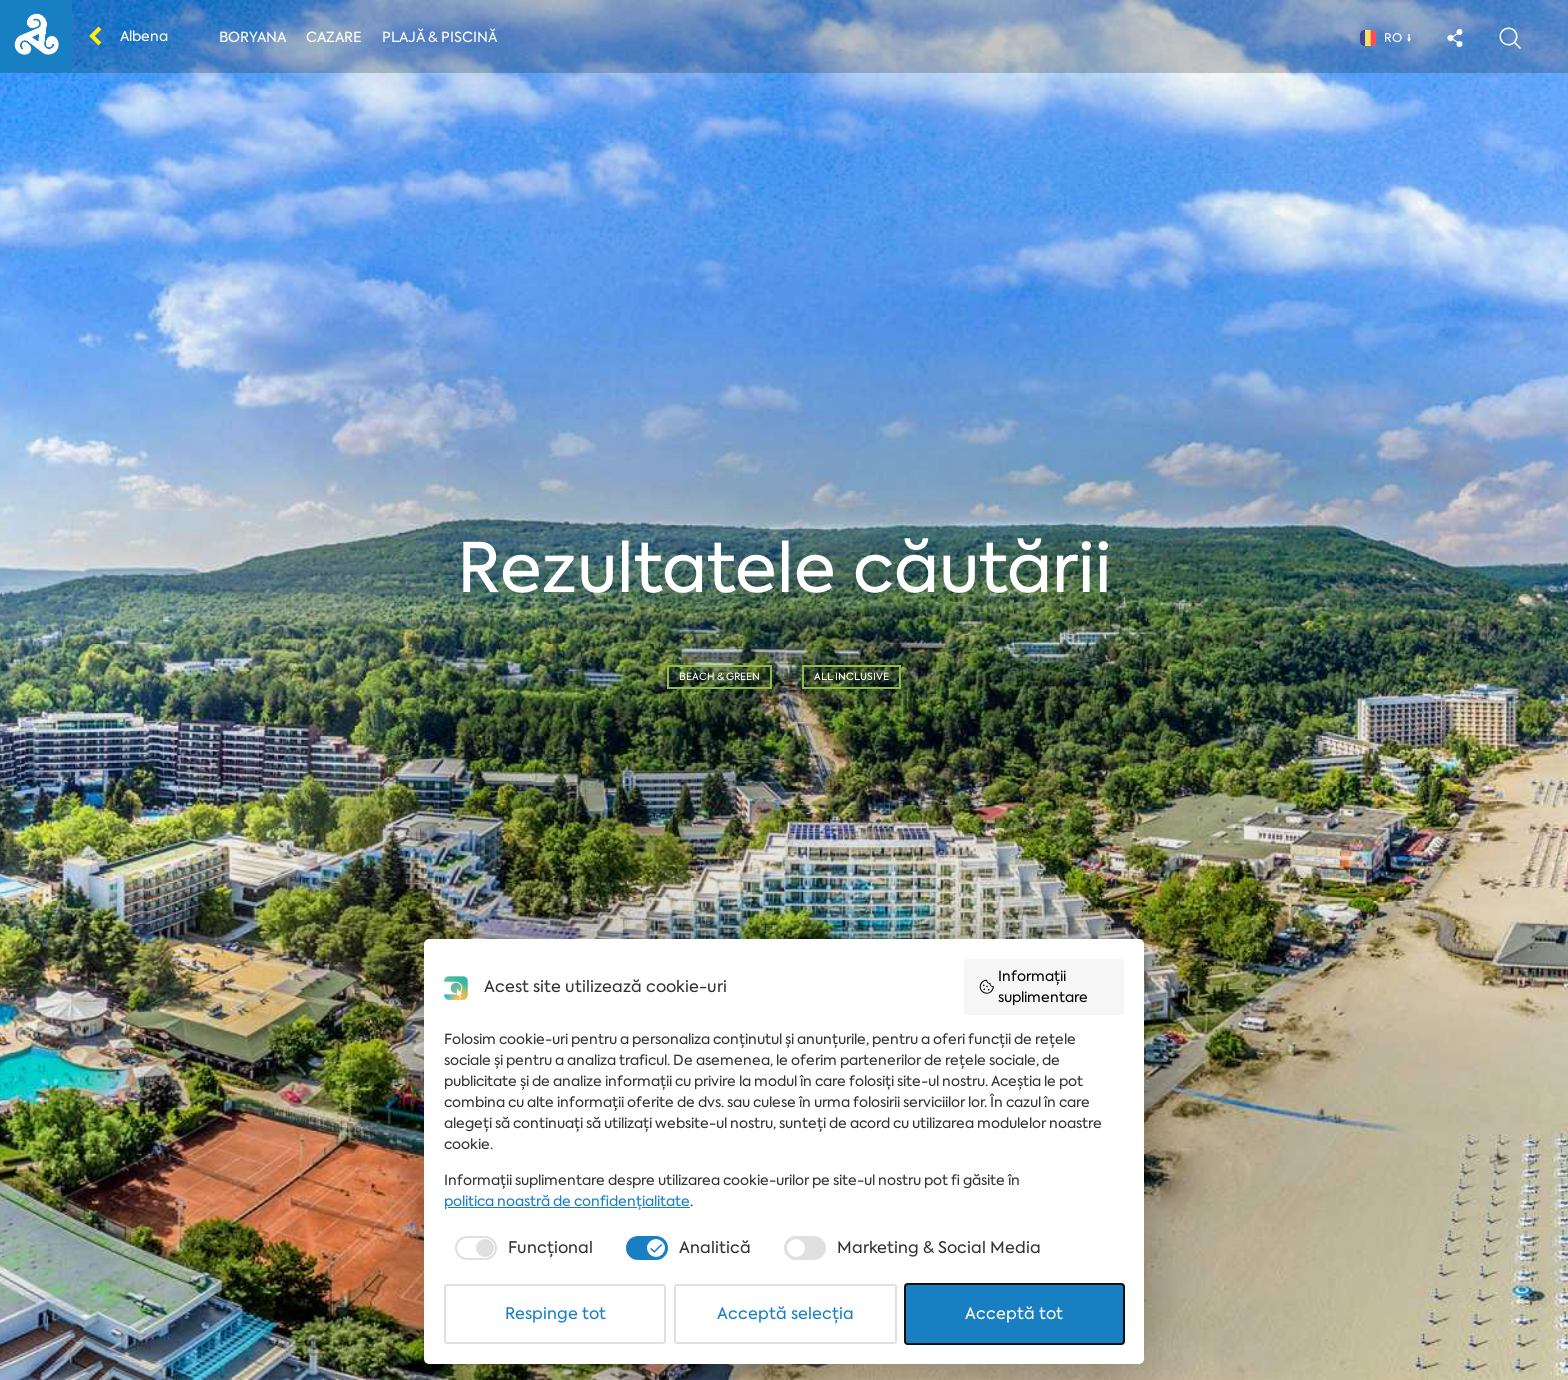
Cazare (334, 37)
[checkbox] (521, 1248)
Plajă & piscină (439, 37)
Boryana (252, 37)
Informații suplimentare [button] (1033, 986)
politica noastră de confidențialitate (567, 1201)
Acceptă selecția (785, 1313)
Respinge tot (555, 1313)
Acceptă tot (1014, 1313)
